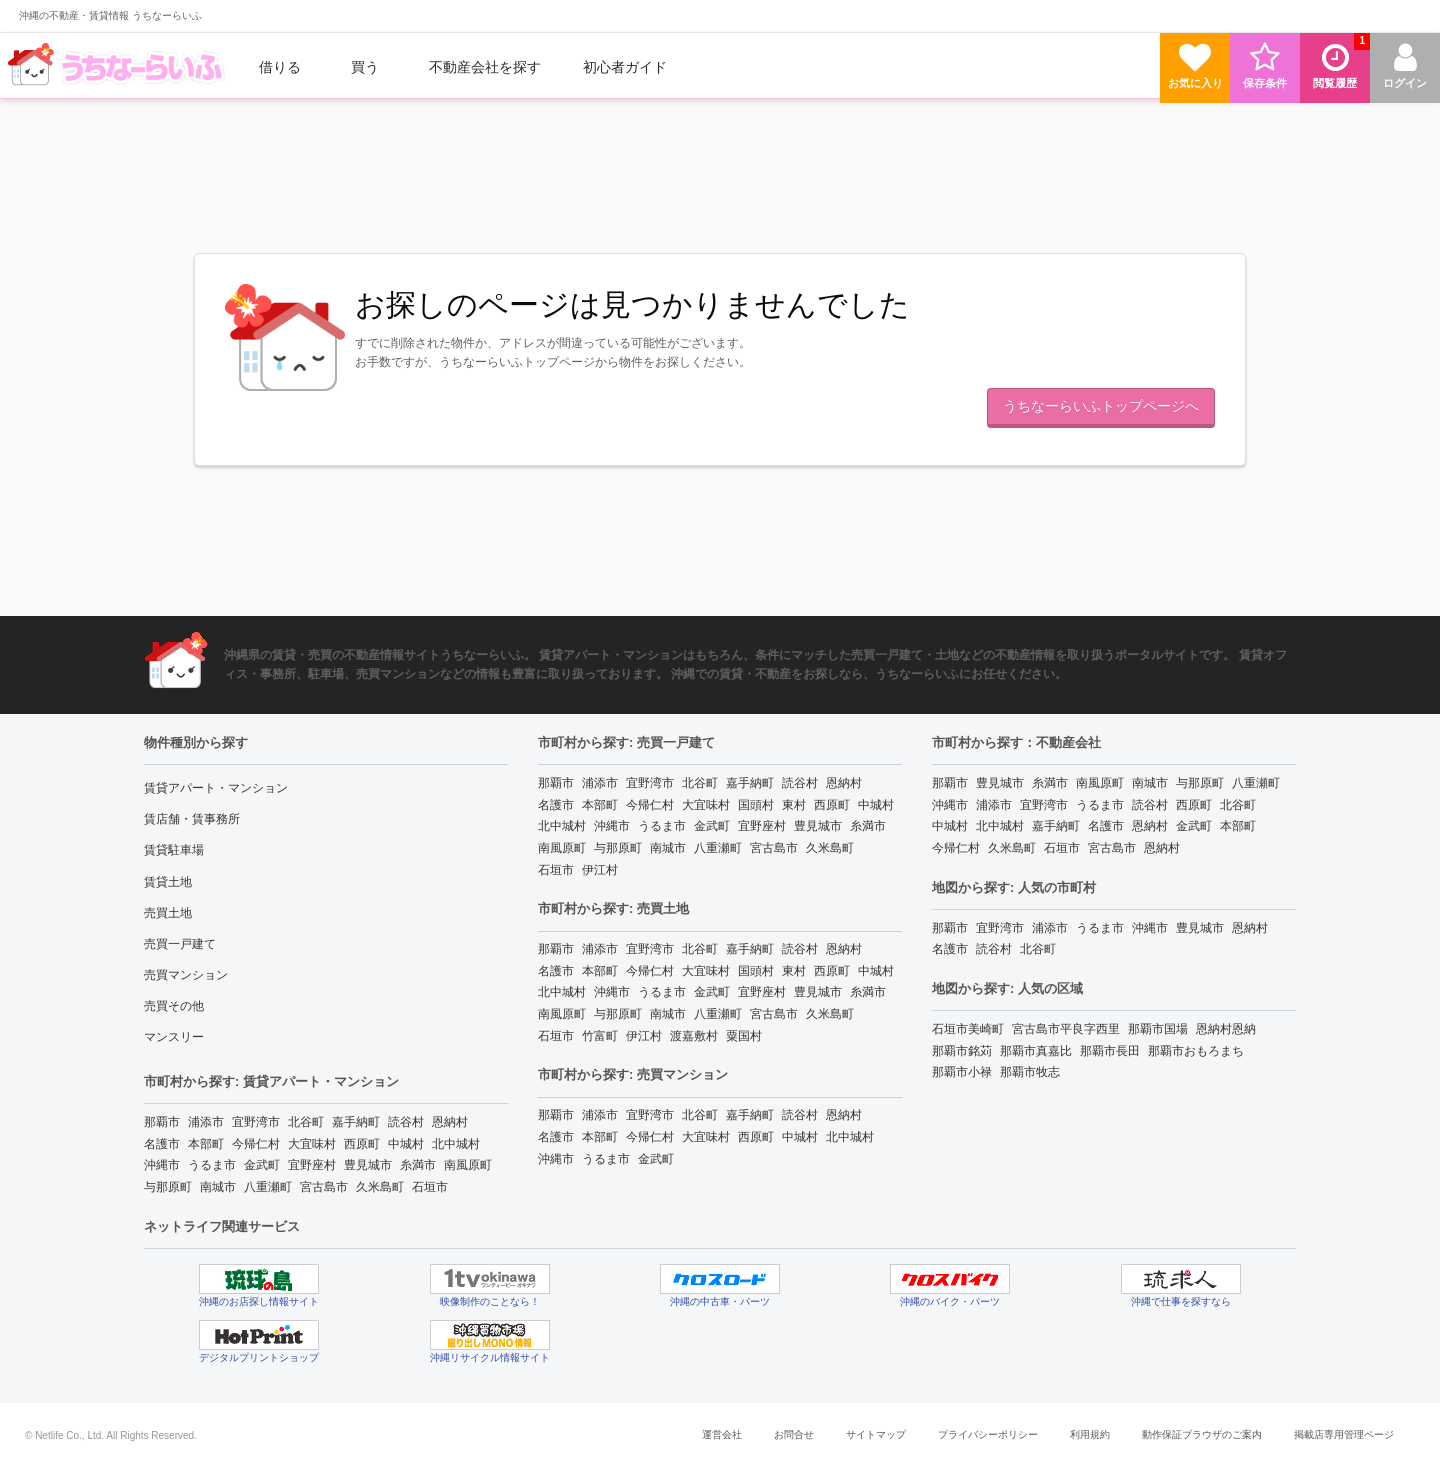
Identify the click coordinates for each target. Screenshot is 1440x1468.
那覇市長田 (1110, 1051)
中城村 (406, 1144)
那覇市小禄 (962, 1072)
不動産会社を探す (485, 67)
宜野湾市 (256, 1122)
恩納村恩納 (1226, 1029)
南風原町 (468, 1165)
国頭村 (756, 805)
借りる (280, 67)
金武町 (262, 1165)
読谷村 (406, 1122)
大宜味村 (312, 1144)
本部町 (206, 1144)
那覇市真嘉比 (1036, 1051)
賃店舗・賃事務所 (192, 819)
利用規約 (1090, 1434)
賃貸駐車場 (174, 850)
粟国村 (744, 1036)
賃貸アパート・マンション (216, 788)
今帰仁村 (256, 1144)
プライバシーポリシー (988, 1434)
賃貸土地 (168, 882)
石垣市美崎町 (968, 1029)
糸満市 (418, 1165)
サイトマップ (876, 1434)
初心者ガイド (625, 67)
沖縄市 (162, 1165)
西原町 (362, 1144)
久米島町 (380, 1187)
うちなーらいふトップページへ (1101, 406)
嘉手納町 (356, 1122)
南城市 (218, 1187)
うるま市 (212, 1165)
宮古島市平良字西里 (1066, 1029)
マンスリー (174, 1037)
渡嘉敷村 (694, 1036)
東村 (794, 805)
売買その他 (174, 1006)
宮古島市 (324, 1187)
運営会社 (722, 1434)
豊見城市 (368, 1165)
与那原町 (168, 1187)
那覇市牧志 (1030, 1072)
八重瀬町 (268, 1187)
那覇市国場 (1158, 1029)
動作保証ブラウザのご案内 (1202, 1434)
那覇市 (162, 1122)
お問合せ (794, 1434)
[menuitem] (119, 67)
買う (365, 67)
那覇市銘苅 (962, 1051)
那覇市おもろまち (1196, 1051)
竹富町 (600, 1036)
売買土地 (168, 913)
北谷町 (306, 1122)
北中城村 (456, 1144)
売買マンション (186, 975)
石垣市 (430, 1187)
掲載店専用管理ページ (1344, 1434)
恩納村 (450, 1122)
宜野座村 (312, 1165)
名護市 (162, 1144)
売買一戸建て (180, 944)
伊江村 (600, 870)
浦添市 (206, 1122)
